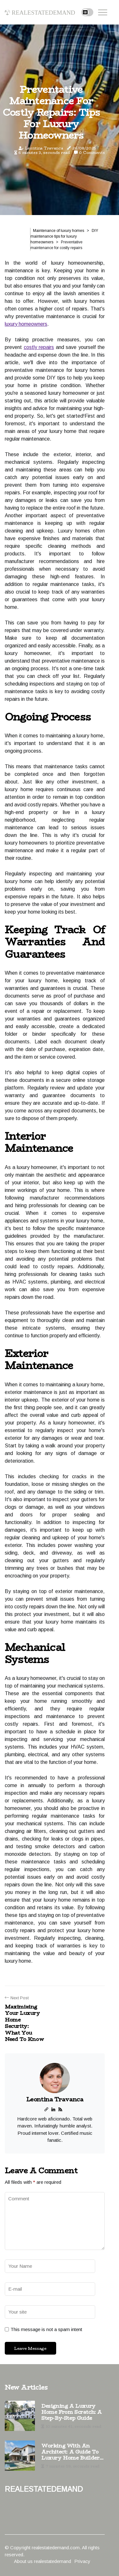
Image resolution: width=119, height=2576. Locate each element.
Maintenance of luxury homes (58, 230)
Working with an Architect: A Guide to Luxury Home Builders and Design (71, 2452)
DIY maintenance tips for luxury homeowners (64, 236)
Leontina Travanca (44, 148)
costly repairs (39, 347)
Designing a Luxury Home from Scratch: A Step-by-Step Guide (71, 2412)
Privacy (82, 2561)
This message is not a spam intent (46, 2329)
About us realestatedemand (42, 2561)
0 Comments (92, 153)
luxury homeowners (26, 324)
